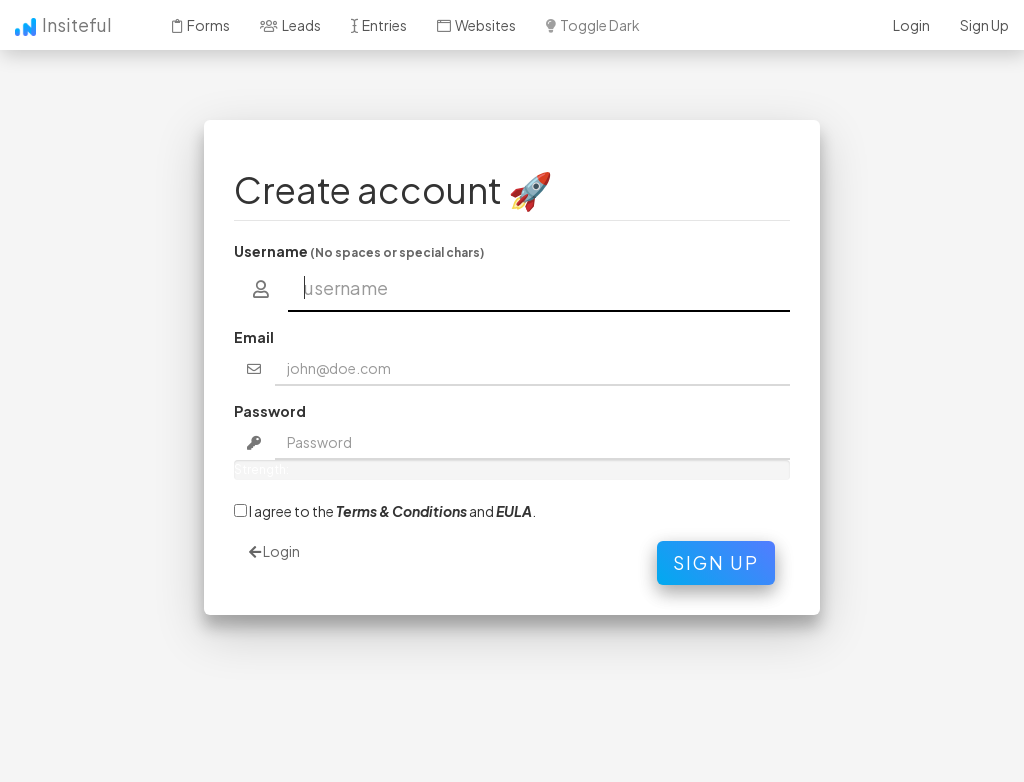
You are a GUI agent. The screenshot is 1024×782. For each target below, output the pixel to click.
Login (911, 25)
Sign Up (984, 25)
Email (254, 337)
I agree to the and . (385, 511)
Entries (379, 25)
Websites (476, 25)
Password (270, 411)
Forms (201, 25)
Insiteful (63, 24)
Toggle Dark (593, 25)
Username (359, 251)
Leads (290, 25)
